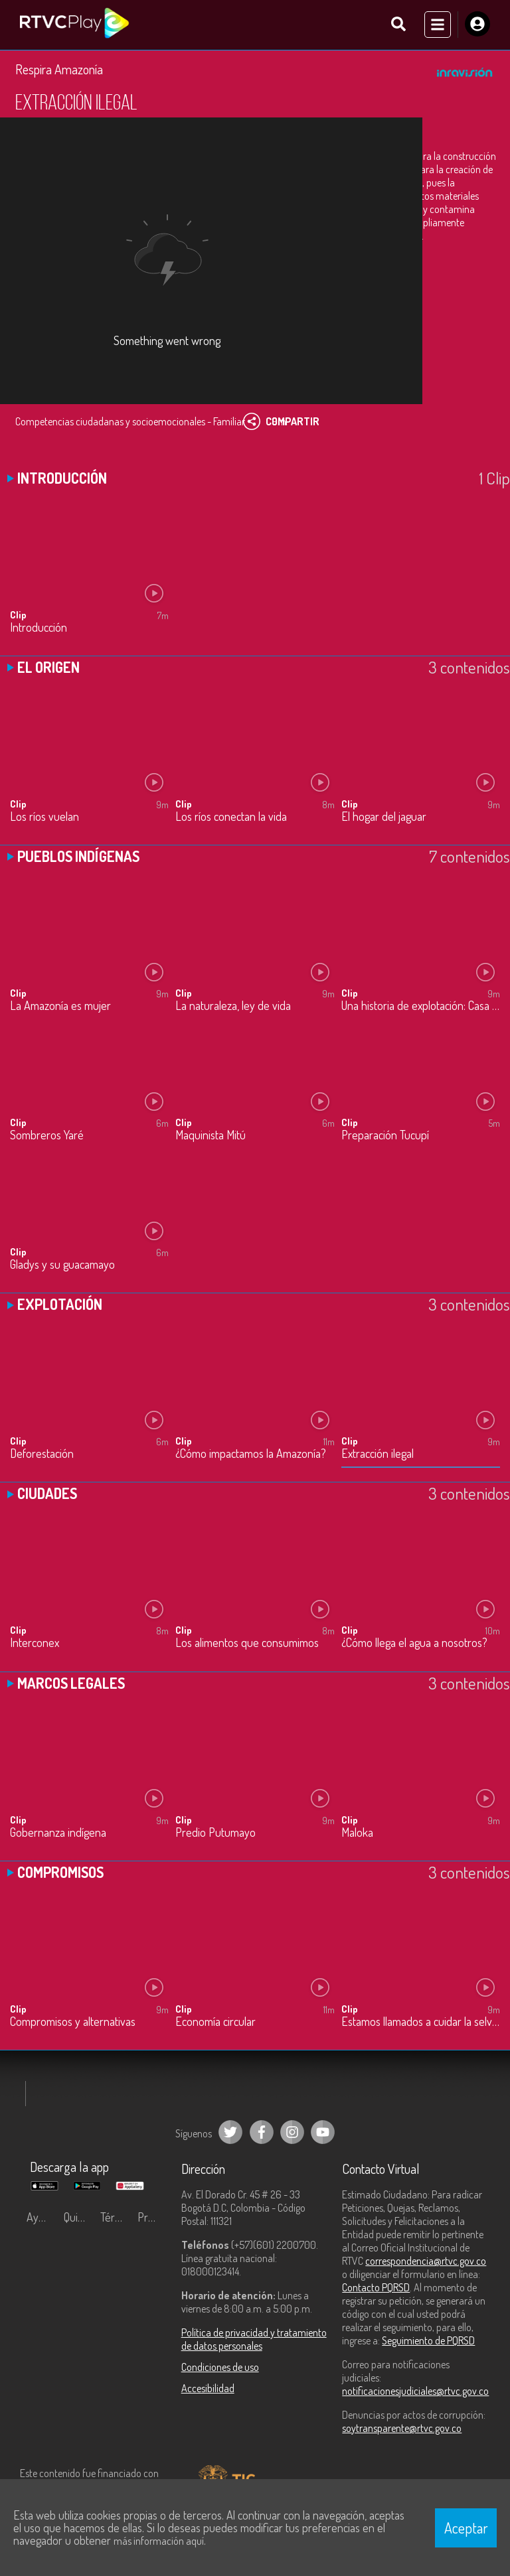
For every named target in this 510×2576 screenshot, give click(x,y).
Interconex (34, 1644)
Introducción (38, 628)
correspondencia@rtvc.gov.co (425, 2261)
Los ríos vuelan (44, 817)
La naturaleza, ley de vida (233, 1006)
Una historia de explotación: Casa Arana (420, 1006)
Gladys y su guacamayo (62, 1265)
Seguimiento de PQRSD (428, 2341)
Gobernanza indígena (58, 1833)
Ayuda (41, 2217)
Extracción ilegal (377, 1455)
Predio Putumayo (215, 1833)
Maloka (357, 1833)
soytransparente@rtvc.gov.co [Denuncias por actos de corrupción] (402, 2428)
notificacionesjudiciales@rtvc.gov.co (415, 2391)
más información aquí (159, 2540)
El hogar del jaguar (383, 817)
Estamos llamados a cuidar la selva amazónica (420, 2022)
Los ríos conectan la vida (231, 817)
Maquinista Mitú (210, 1136)
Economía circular (215, 2022)
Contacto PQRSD (376, 2288)
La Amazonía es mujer (60, 1006)
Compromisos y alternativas (72, 2022)
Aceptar (466, 2527)
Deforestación (42, 1455)
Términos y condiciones (115, 2217)
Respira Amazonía (59, 70)
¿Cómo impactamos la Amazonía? (250, 1455)
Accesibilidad (207, 2389)
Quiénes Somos (79, 2217)
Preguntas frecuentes (152, 2217)
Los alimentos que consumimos (247, 1644)
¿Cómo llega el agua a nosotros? (414, 1644)
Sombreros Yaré (47, 1136)
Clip (18, 615)
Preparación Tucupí (385, 1136)
